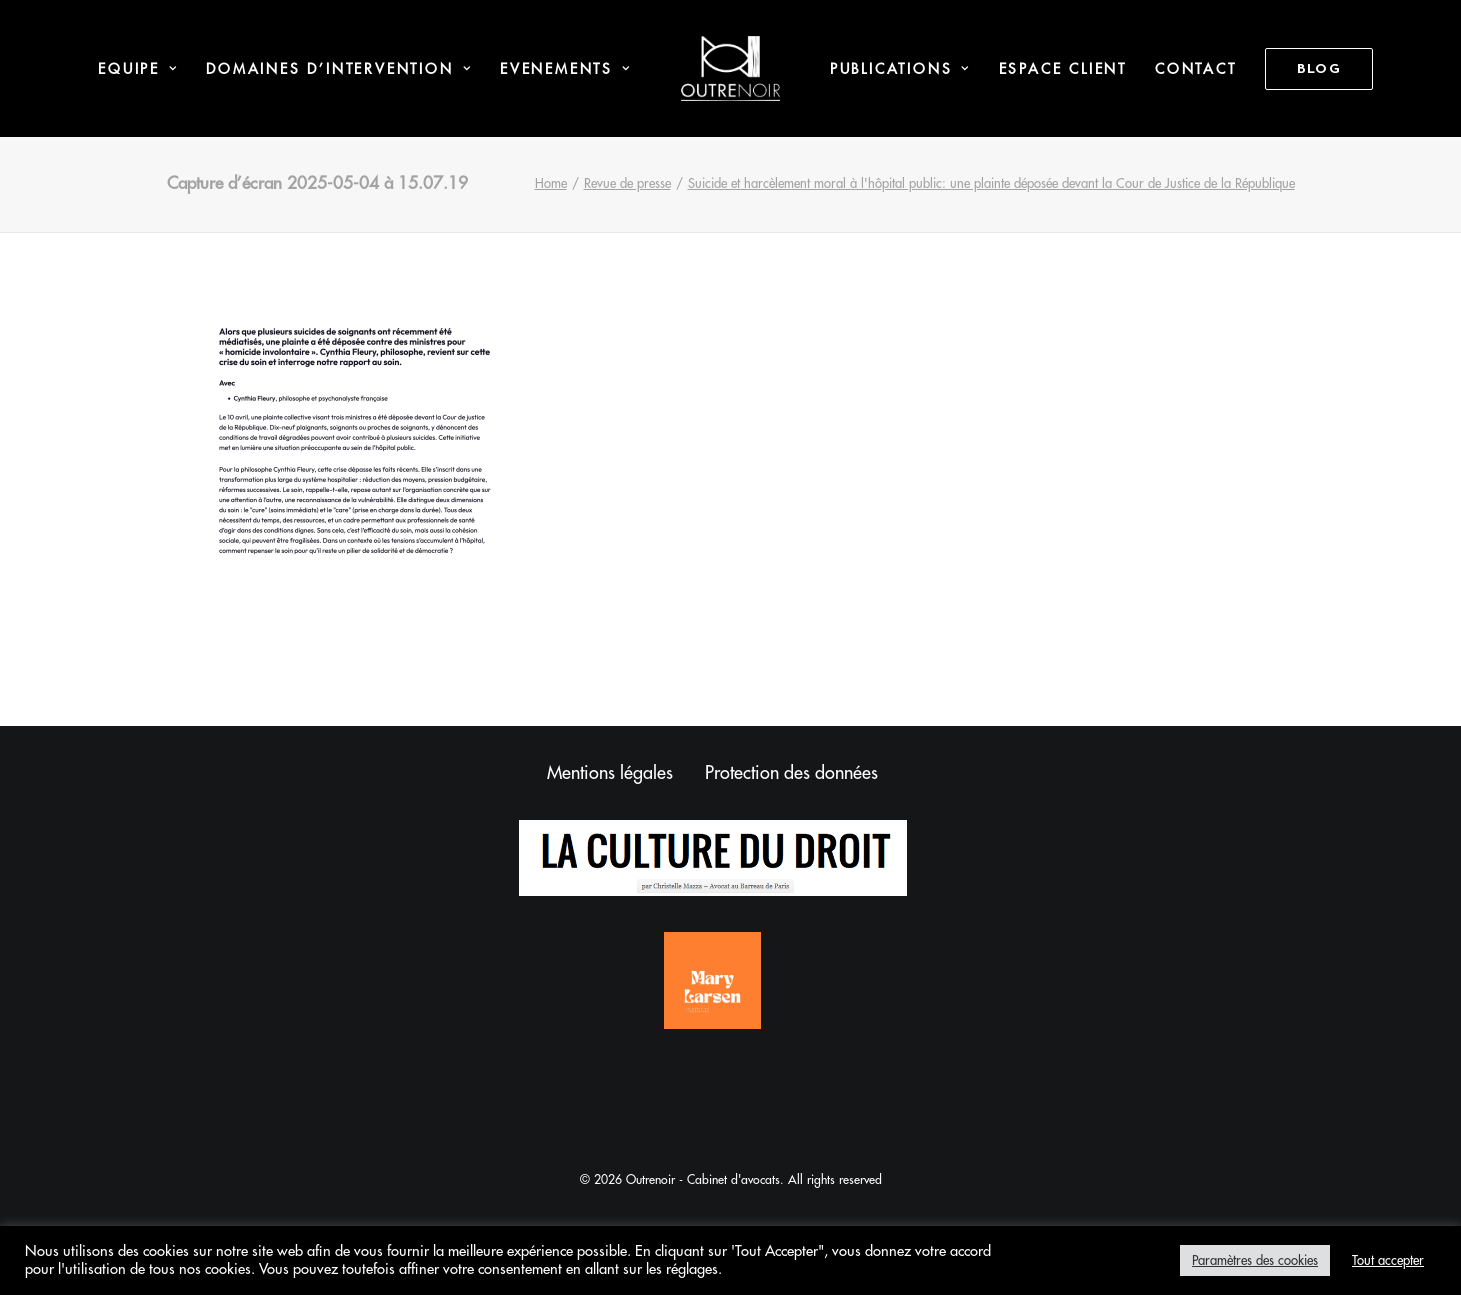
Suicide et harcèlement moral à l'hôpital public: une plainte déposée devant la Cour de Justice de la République (991, 183)
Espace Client (1063, 69)
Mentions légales (610, 773)
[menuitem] (138, 68)
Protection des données (791, 773)
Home (551, 183)
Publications (900, 69)
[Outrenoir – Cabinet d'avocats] (730, 68)
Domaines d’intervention (339, 69)
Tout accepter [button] (1388, 1260)
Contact (1196, 69)
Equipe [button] (138, 69)
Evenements (565, 69)
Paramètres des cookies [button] (1255, 1260)
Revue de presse (627, 183)
